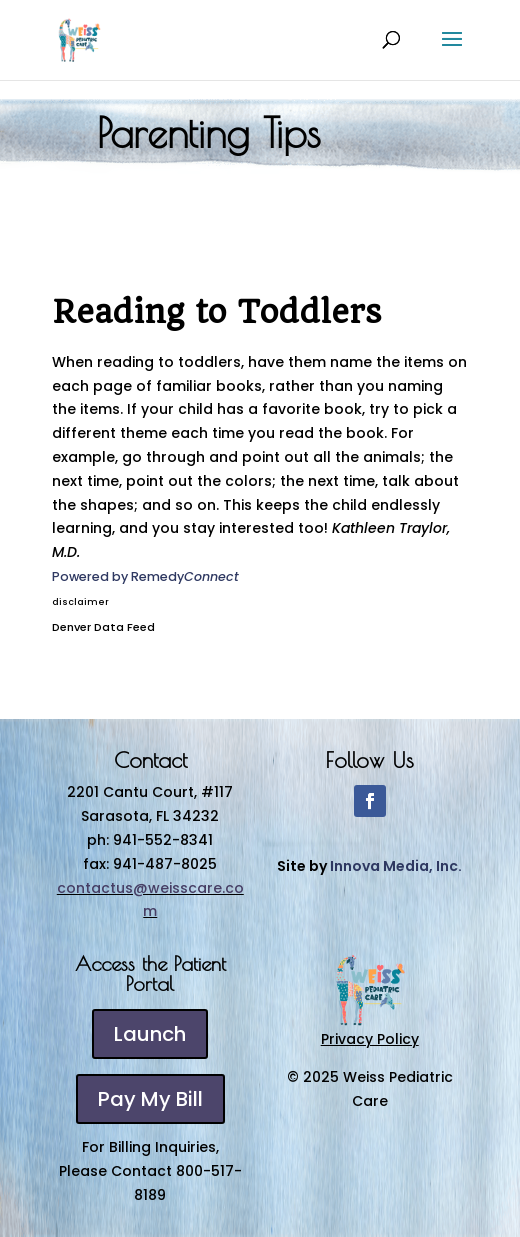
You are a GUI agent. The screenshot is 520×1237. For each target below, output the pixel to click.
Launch (150, 1034)
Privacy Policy (370, 1039)
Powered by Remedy (145, 576)
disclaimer (80, 602)
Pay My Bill (150, 1099)
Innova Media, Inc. (396, 866)
